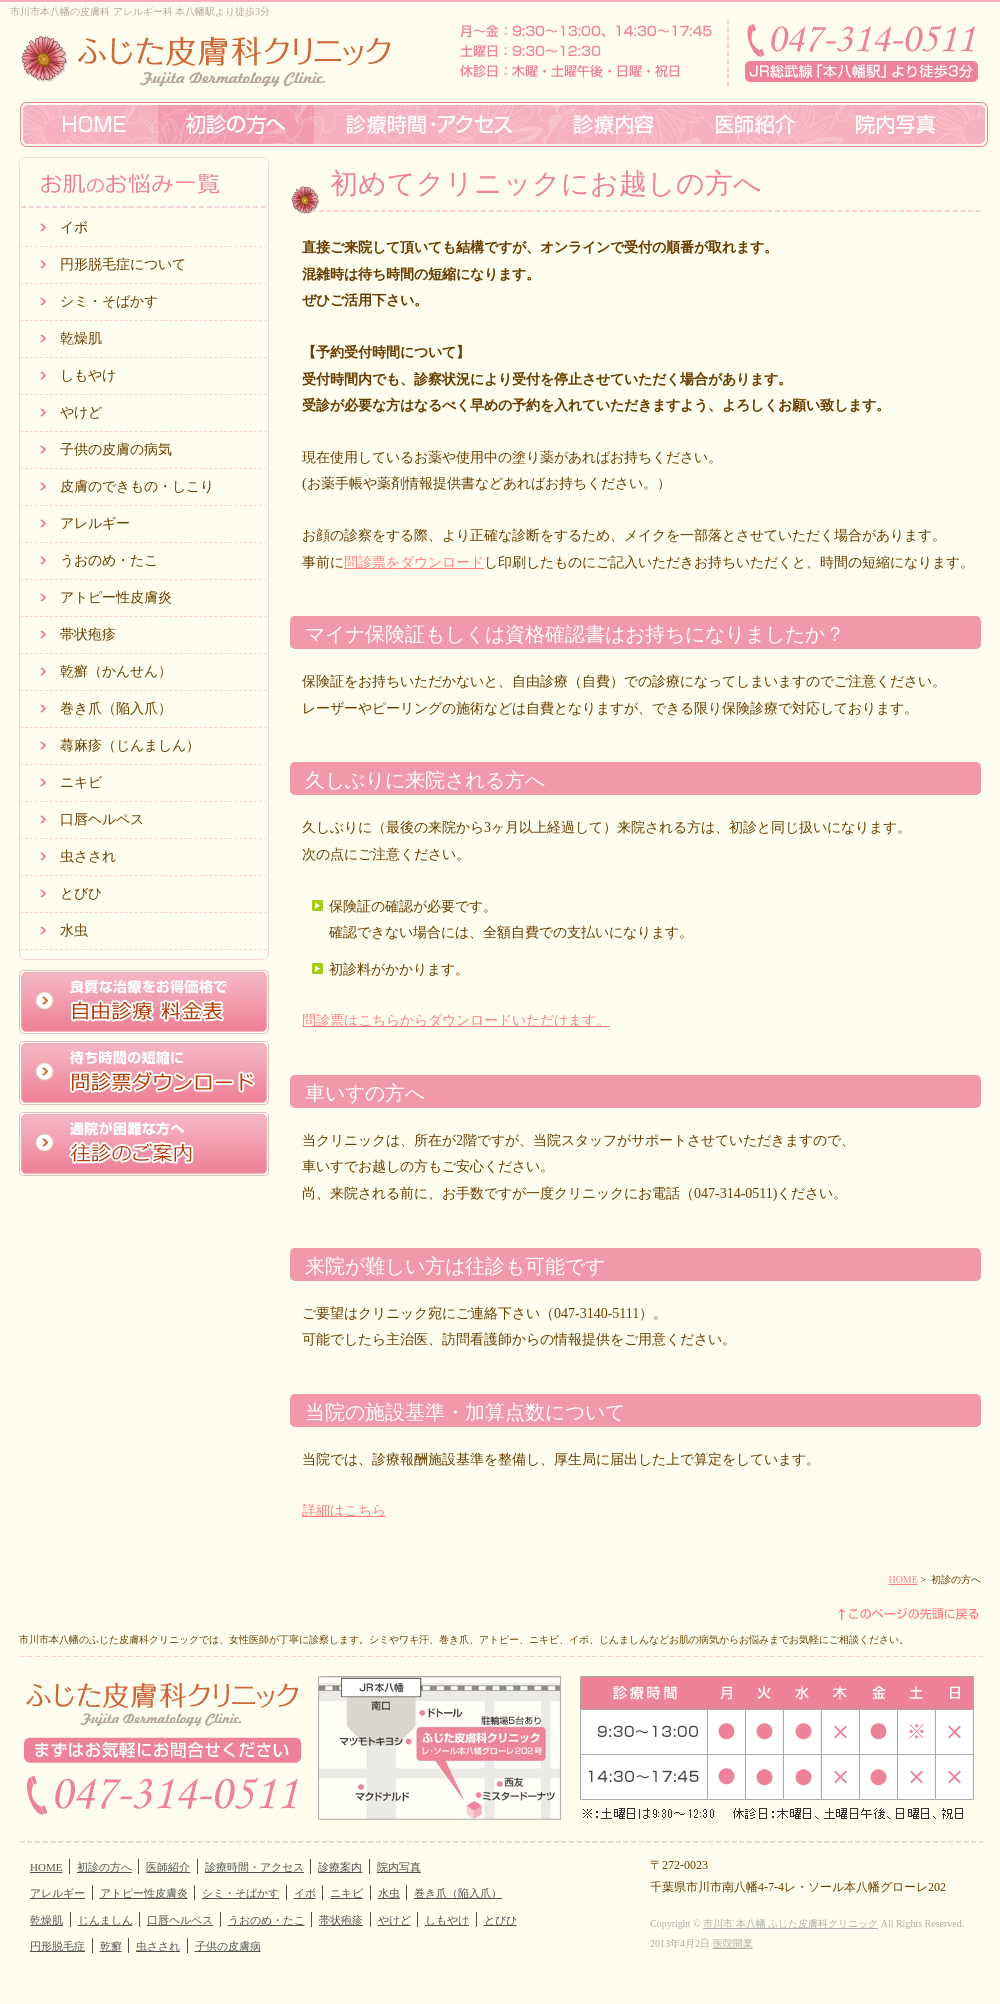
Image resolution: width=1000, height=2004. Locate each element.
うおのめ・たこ (109, 560)
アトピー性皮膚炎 (116, 597)
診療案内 (340, 1867)
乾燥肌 (81, 338)
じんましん (105, 1920)
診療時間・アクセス (254, 1867)
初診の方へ (104, 1867)
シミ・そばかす (109, 301)
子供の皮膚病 (228, 1946)
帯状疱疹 (88, 634)
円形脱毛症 (57, 1946)
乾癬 (111, 1946)
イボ (74, 227)
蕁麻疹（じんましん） (130, 745)
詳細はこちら (344, 1510)
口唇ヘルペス (102, 819)
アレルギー (95, 523)
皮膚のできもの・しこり (137, 486)
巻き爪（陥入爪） (116, 708)
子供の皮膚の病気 (116, 449)
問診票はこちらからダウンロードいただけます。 (456, 1020)
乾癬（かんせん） (116, 671)
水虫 (74, 930)
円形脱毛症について (123, 264)
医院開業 (733, 1943)
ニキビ (81, 782)
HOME (902, 1579)
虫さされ (88, 856)
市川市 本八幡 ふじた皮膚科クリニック (790, 1923)
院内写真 (399, 1867)
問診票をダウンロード (414, 562)
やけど (81, 412)
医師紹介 (168, 1867)
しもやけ (88, 375)
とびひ (81, 893)
